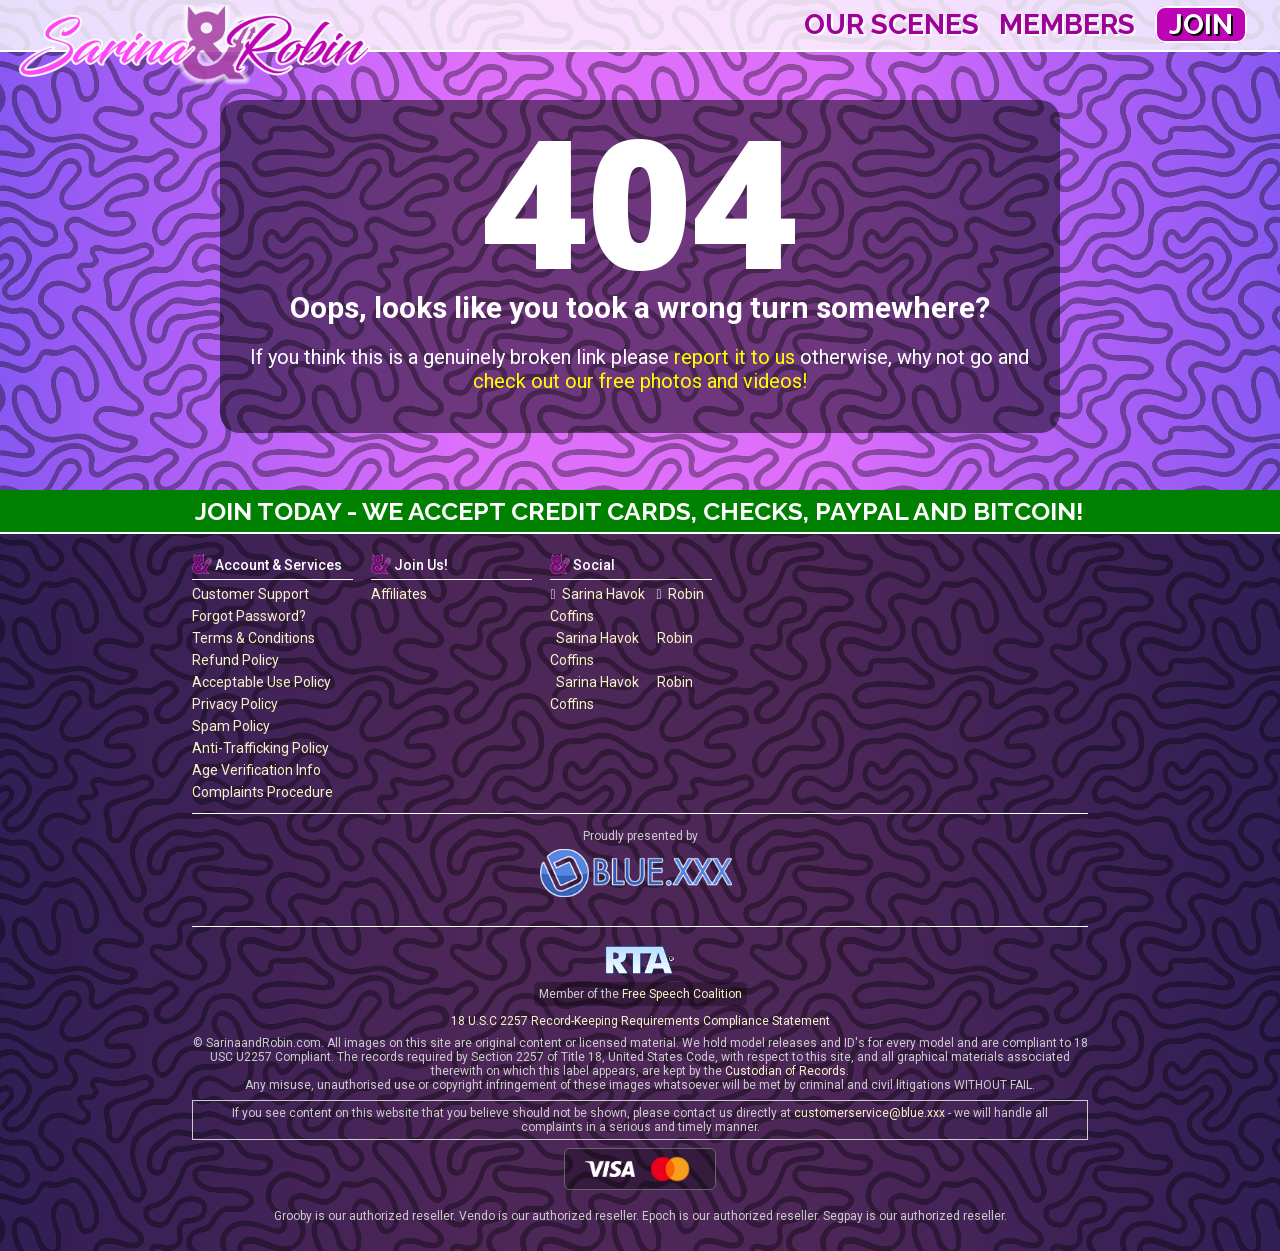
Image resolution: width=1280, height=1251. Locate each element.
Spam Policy (231, 726)
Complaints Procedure (262, 792)
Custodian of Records (785, 1071)
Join (1201, 24)
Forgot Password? (249, 616)
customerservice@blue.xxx (869, 1113)
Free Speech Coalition (682, 994)
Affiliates (399, 594)
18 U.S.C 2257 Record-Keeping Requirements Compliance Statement (640, 1021)
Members (1067, 24)
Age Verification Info (256, 770)
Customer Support (250, 594)
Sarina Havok (597, 594)
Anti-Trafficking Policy (260, 748)
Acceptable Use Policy (261, 682)
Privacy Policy (235, 704)
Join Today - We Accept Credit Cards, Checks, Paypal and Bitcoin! (639, 511)
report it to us (734, 357)
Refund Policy (235, 660)
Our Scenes (891, 24)
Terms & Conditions (253, 638)
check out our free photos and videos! (640, 381)
